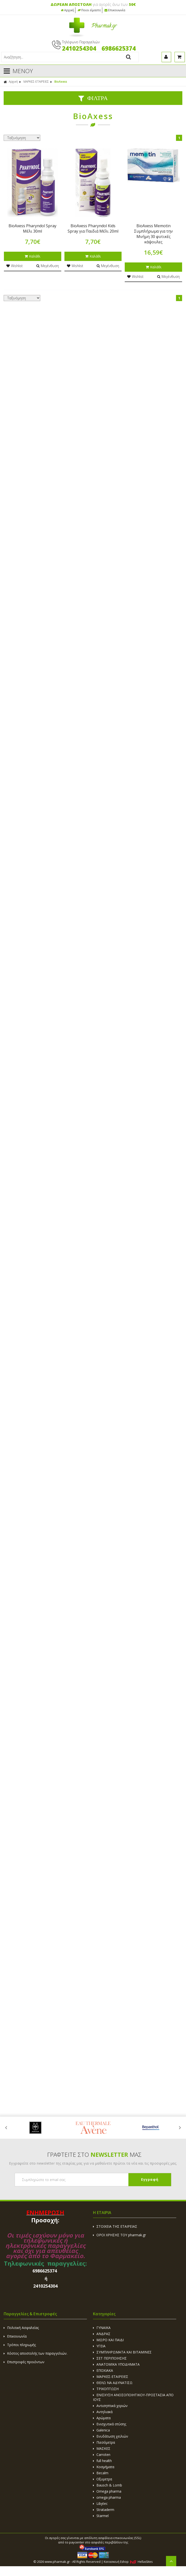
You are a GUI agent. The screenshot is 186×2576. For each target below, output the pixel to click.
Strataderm (103, 2509)
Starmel (101, 2515)
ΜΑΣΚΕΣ (101, 2448)
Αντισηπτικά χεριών (110, 2405)
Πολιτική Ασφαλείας (21, 2327)
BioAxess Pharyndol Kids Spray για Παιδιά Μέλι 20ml (93, 228)
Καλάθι (32, 256)
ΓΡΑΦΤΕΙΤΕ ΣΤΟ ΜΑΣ (94, 2154)
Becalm (100, 2473)
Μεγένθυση (47, 265)
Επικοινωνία (114, 10)
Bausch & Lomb (107, 2485)
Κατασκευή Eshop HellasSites (128, 2562)
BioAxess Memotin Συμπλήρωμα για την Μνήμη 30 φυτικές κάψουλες (153, 234)
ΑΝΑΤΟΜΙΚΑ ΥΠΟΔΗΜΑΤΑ (116, 2364)
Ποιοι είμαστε (89, 10)
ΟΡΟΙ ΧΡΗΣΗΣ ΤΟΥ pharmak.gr (119, 2235)
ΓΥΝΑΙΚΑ (102, 2327)
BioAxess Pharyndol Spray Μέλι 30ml (32, 228)
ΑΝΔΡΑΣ (101, 2333)
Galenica (101, 2430)
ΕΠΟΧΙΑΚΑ (103, 2370)
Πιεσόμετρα (104, 2442)
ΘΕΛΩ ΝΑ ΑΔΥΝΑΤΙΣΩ (113, 2382)
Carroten (101, 2454)
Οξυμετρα (102, 2479)
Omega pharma (107, 2491)
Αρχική (67, 10)
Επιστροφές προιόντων (24, 2362)
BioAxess (60, 81)
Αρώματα (102, 2418)
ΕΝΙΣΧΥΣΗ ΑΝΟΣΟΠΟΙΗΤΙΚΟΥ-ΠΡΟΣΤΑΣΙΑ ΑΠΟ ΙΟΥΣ (133, 2397)
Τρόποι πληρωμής (20, 2344)
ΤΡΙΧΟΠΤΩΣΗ (106, 2388)
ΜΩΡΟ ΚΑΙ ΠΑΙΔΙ (108, 2340)
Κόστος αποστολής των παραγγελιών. (35, 2353)
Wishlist (14, 265)
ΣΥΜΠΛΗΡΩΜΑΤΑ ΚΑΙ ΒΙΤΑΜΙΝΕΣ (122, 2352)
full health (102, 2460)
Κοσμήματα (103, 2466)
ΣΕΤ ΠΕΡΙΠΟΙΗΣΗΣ (110, 2358)
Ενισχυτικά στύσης (109, 2424)
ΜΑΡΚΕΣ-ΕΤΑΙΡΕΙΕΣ (36, 81)
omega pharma (107, 2497)
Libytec (100, 2503)
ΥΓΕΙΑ (99, 2346)
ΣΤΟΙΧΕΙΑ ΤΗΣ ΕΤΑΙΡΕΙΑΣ (115, 2226)
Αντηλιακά (103, 2411)
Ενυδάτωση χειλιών (110, 2436)
